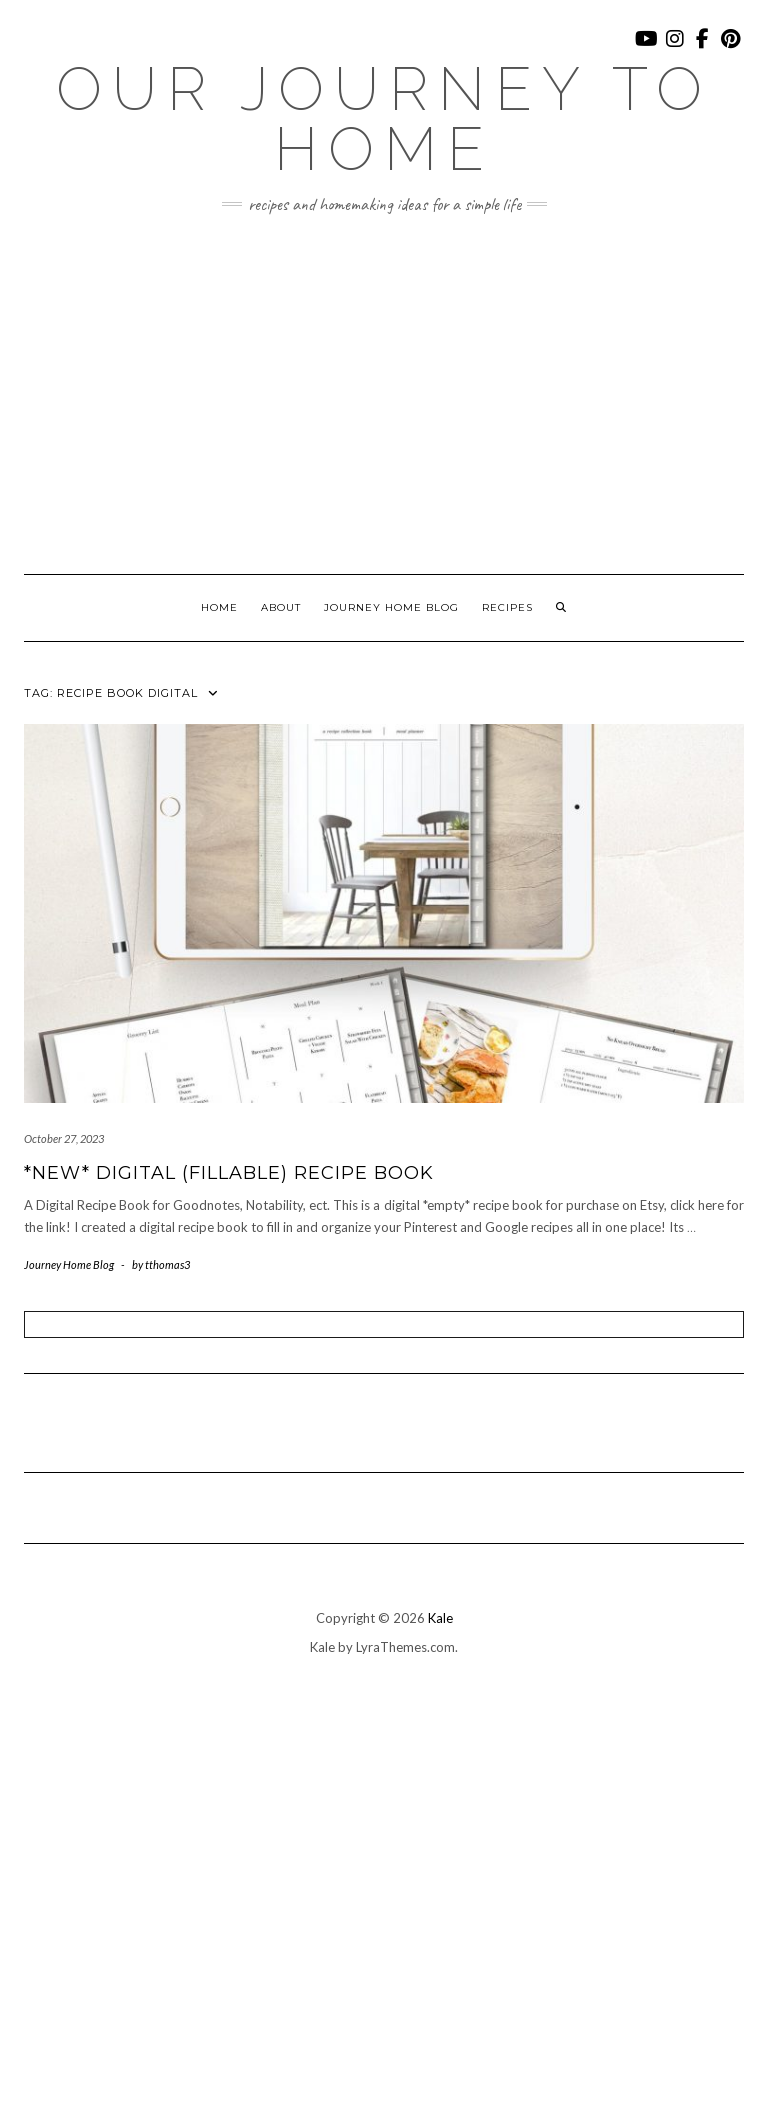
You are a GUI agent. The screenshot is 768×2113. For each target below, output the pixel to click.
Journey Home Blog (391, 607)
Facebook (703, 48)
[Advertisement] (384, 394)
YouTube (647, 48)
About (281, 607)
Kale (440, 1618)
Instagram (675, 48)
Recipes (507, 607)
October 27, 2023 (64, 1138)
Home (219, 607)
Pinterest (731, 48)
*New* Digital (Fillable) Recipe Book (229, 1173)
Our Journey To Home (384, 119)
